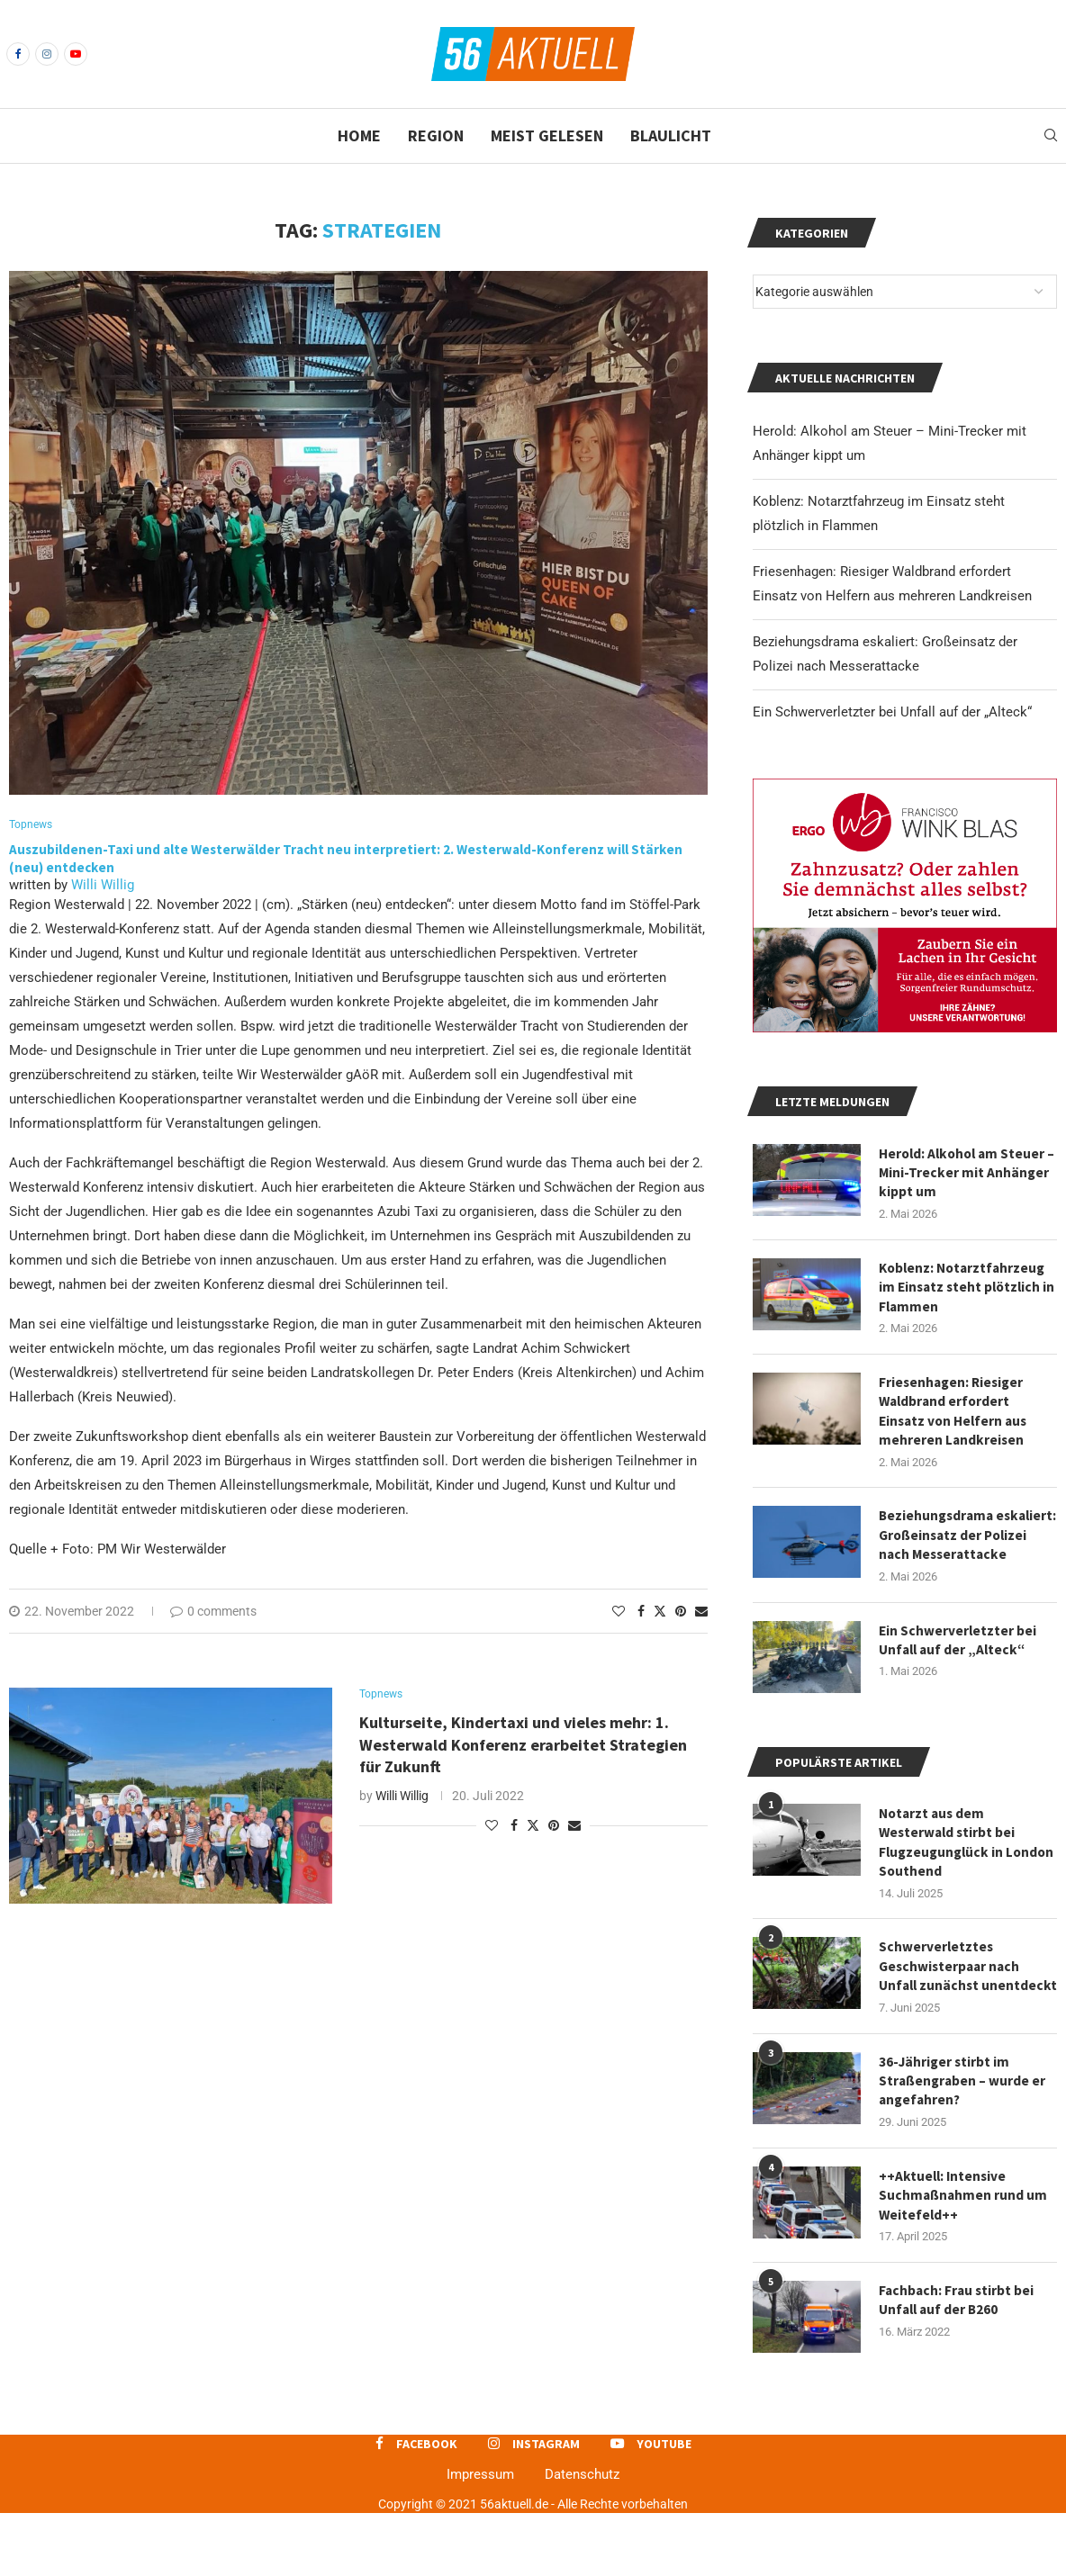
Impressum (480, 2536)
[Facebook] (18, 54)
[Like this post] (618, 1613)
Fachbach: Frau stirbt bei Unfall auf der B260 (958, 2363)
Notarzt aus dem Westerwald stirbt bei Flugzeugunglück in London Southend (949, 1874)
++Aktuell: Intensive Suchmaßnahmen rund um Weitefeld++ (964, 2256)
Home (359, 135)
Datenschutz (582, 2536)
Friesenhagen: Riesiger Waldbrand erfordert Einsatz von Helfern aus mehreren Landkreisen (956, 1417)
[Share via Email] (701, 1613)
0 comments (213, 1613)
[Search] (1051, 136)
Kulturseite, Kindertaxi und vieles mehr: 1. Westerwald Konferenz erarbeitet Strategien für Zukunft (523, 1748)
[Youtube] (75, 54)
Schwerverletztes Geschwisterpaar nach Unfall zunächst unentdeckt (952, 2012)
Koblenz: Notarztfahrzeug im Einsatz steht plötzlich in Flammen (965, 1290)
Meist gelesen (547, 135)
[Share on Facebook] (641, 1613)
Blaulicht (670, 135)
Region (436, 135)
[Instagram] (47, 54)
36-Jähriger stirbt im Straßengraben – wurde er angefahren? (964, 2139)
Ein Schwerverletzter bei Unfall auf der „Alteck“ (892, 712)
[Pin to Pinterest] (680, 1613)
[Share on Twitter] (660, 1612)
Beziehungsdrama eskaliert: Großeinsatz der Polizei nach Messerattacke (965, 1555)
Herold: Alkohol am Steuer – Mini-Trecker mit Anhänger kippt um (965, 1174)
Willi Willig (102, 886)
